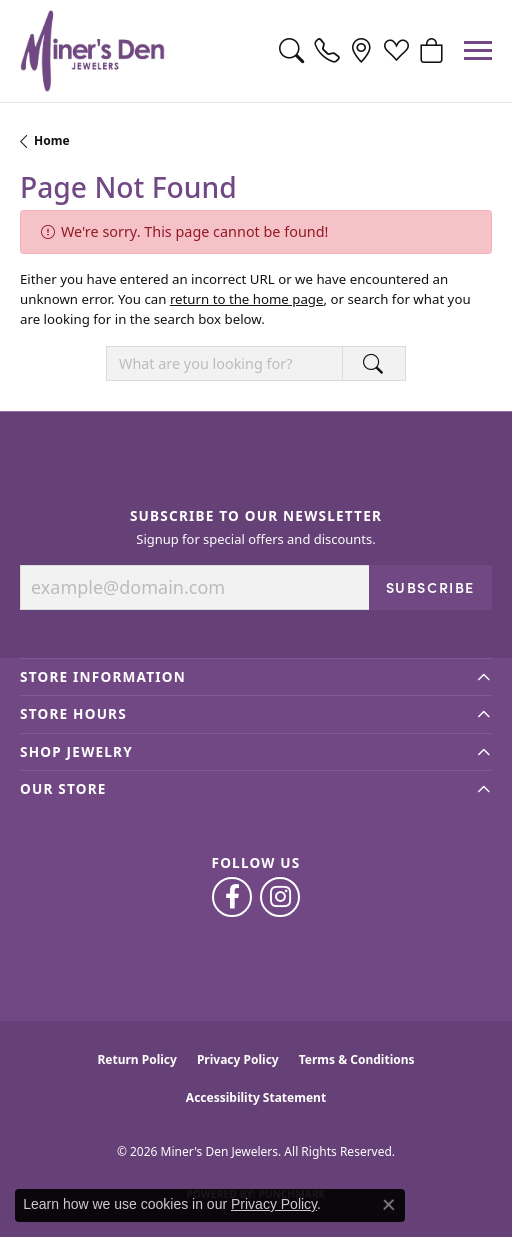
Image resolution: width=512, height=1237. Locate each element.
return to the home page (247, 299)
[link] (326, 51)
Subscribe (430, 587)
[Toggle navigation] (478, 50)
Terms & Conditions (357, 1059)
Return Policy (137, 1059)
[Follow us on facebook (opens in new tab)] (232, 897)
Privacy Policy (238, 1059)
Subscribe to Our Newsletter (256, 516)
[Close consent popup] (389, 1205)
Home (52, 140)
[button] (291, 51)
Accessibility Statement (256, 1097)
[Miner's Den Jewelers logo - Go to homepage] (92, 51)
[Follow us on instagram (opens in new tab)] (280, 897)
